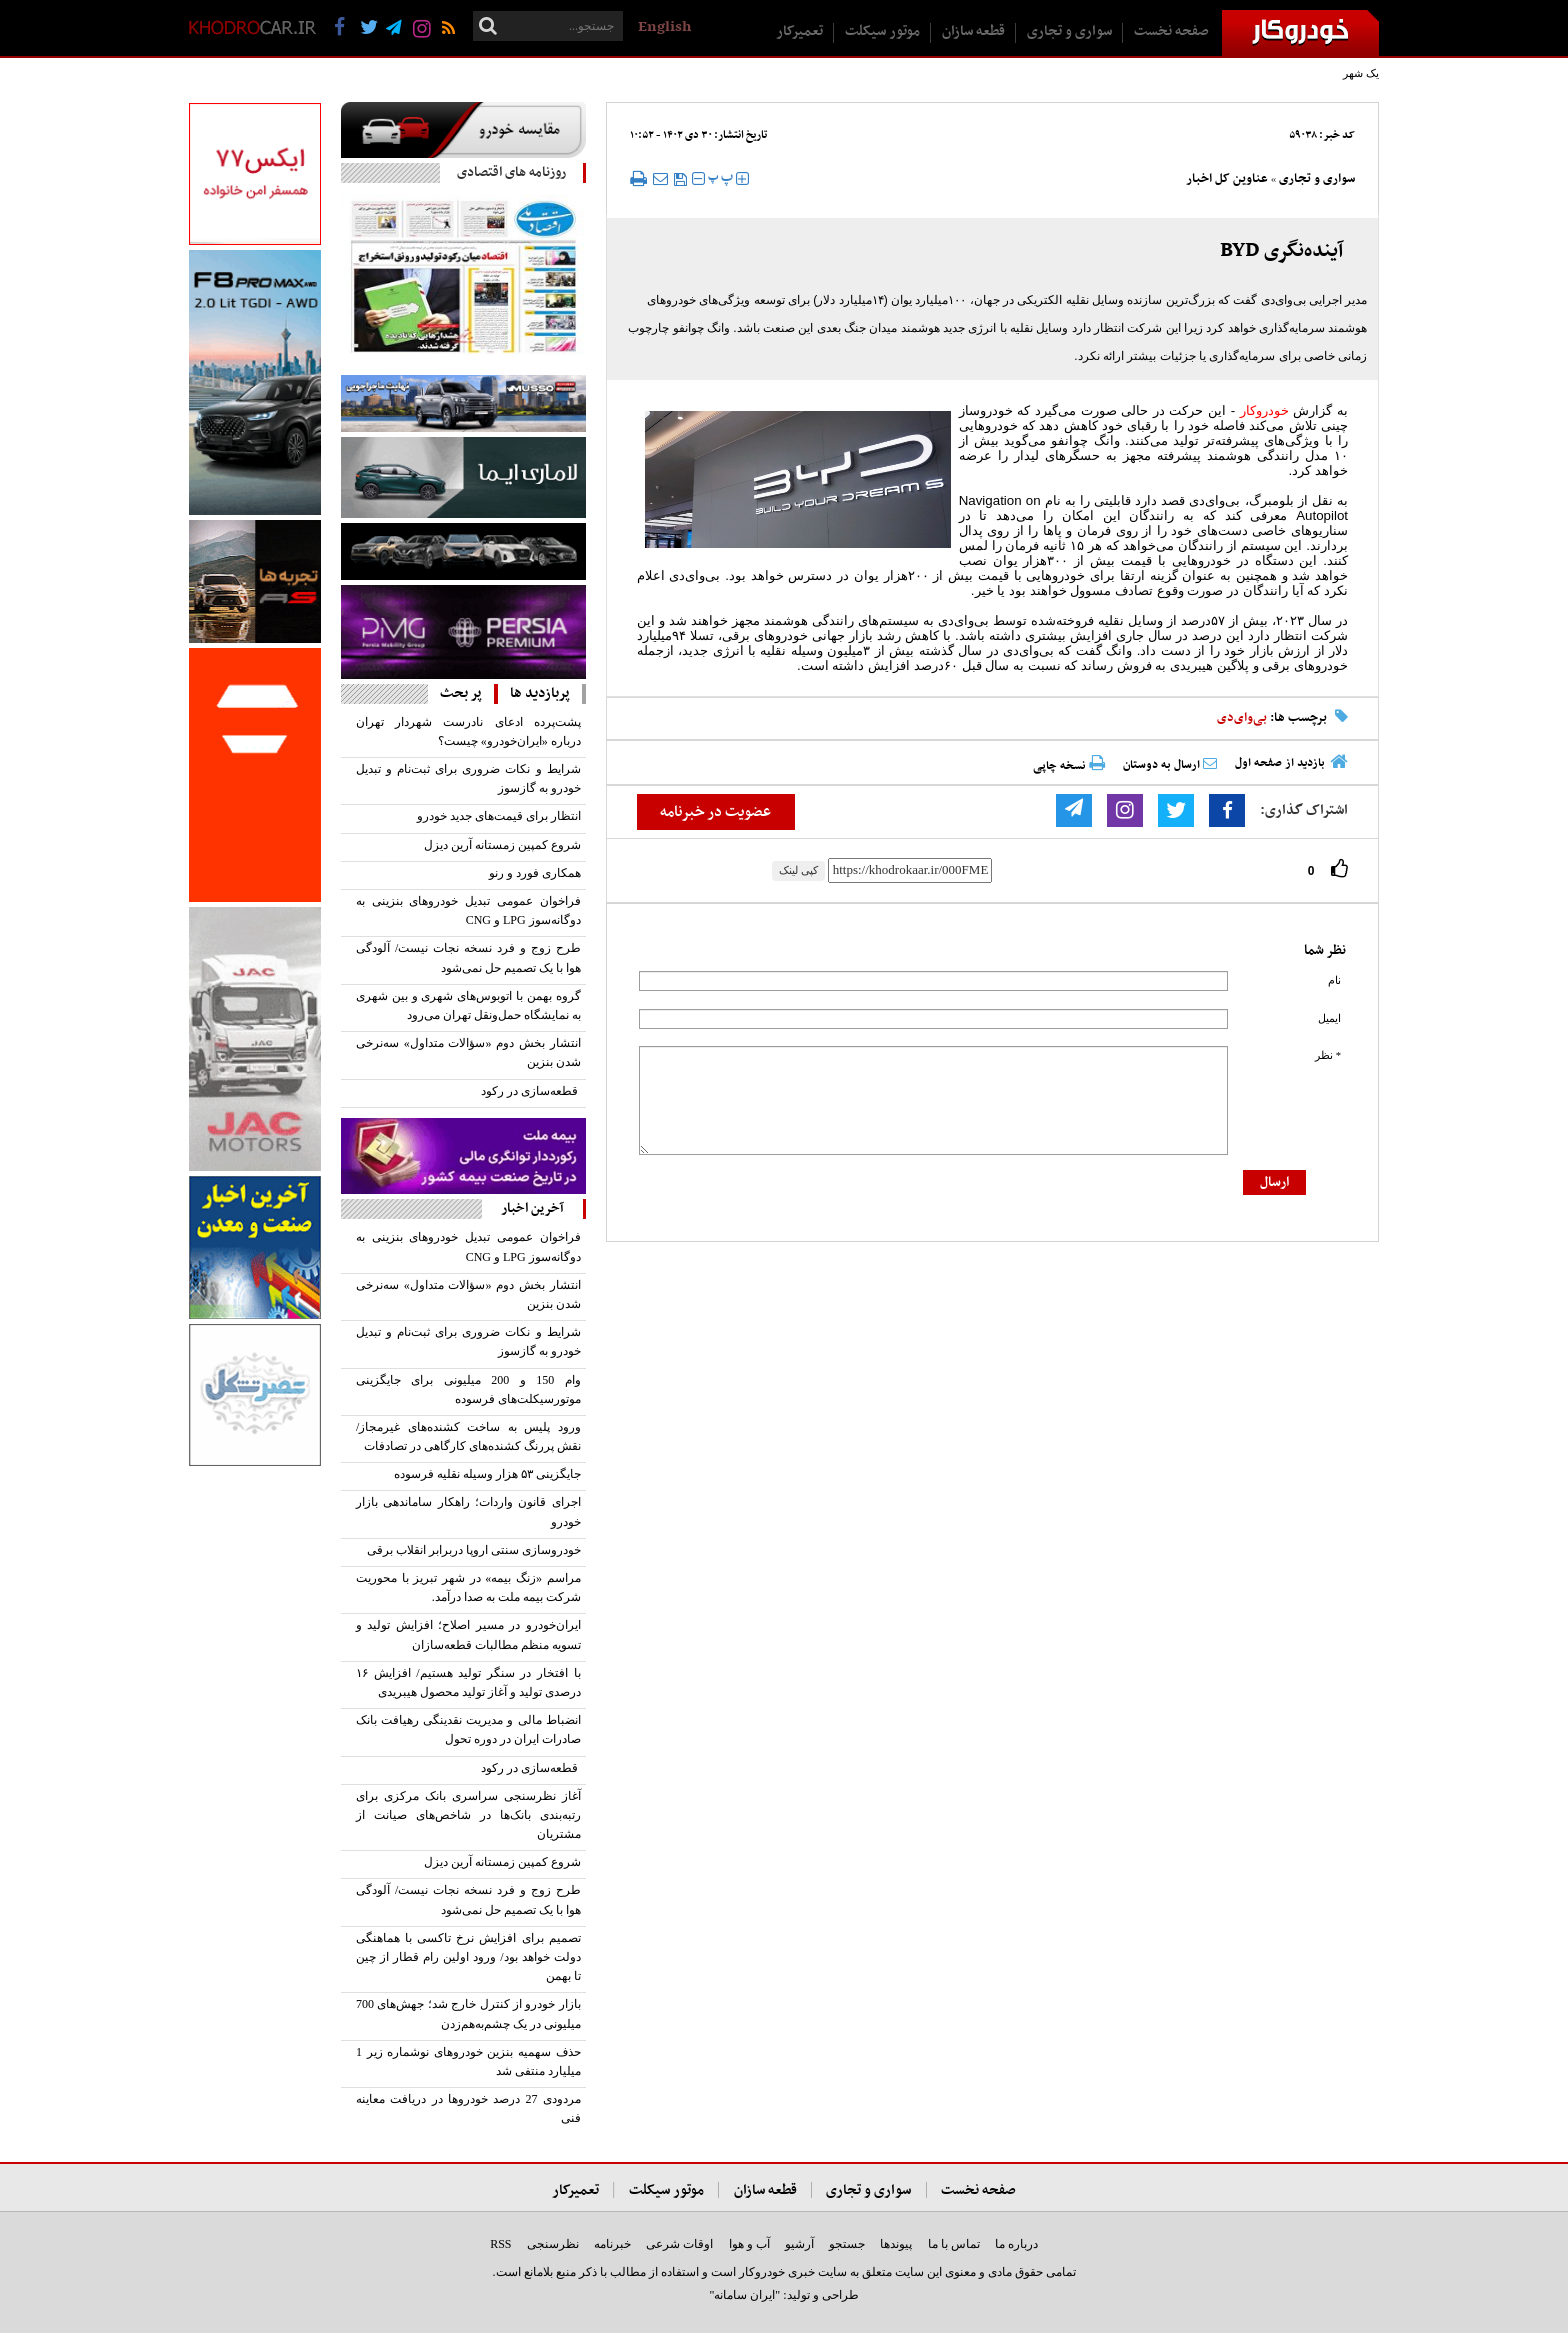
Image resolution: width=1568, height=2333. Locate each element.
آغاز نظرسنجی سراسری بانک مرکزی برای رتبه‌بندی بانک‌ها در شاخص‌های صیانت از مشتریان (468, 1815)
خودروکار (1264, 410)
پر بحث (461, 693)
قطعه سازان (973, 31)
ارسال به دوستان (1170, 765)
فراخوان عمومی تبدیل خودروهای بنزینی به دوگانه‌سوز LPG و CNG (468, 910)
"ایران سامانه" (744, 2295)
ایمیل (1329, 1018)
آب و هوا (749, 2244)
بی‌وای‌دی (1242, 718)
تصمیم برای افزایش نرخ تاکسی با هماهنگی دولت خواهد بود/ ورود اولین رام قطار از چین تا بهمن (468, 1957)
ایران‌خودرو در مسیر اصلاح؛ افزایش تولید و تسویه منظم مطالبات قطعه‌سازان (468, 1634)
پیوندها (896, 2244)
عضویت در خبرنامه (715, 812)
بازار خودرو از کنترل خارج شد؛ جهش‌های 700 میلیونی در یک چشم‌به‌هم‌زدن (468, 2013)
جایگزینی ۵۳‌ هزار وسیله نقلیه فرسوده (487, 1474)
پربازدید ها (540, 693)
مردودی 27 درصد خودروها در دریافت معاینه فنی (468, 2108)
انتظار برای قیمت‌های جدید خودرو (499, 816)
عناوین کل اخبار (1227, 179)
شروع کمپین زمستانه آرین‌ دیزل (502, 845)
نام (1334, 980)
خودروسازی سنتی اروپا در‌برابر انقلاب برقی (474, 1550)
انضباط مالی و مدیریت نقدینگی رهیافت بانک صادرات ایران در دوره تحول (468, 1729)
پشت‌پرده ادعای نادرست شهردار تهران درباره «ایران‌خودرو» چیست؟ (468, 731)
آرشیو (799, 2244)
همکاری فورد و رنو (535, 873)
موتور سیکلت (882, 31)
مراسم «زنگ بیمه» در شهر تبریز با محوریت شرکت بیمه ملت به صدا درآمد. (468, 1587)
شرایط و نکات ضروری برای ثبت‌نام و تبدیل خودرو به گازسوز (468, 778)
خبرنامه (612, 2244)
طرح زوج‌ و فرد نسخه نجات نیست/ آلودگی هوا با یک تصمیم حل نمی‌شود (468, 957)
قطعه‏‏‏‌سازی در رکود (531, 1091)
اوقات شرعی (679, 2244)
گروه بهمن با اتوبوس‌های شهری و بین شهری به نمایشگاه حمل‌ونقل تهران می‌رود (468, 1005)
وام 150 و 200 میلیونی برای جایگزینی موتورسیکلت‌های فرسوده (468, 1389)
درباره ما (1016, 2244)
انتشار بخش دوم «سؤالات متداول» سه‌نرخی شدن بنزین (468, 1052)
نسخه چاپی (1069, 765)
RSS (500, 2244)
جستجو (847, 2244)
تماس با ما (954, 2244)
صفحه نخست (1171, 31)
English (664, 27)
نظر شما (1325, 950)
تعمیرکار (799, 31)
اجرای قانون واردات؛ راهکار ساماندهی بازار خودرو (468, 1511)
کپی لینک (798, 870)
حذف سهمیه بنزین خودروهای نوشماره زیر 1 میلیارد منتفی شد (468, 2061)
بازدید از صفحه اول (1280, 763)
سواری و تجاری (1069, 31)
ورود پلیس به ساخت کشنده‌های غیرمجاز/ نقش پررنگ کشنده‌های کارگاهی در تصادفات (468, 1436)
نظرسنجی (553, 2244)
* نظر (1328, 1055)
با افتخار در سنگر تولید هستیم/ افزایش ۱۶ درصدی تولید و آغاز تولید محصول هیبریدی (468, 1682)
